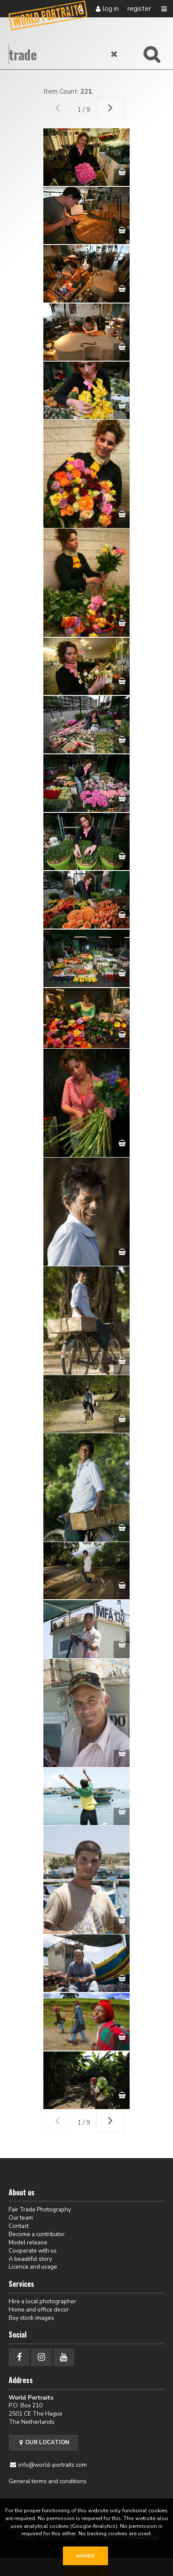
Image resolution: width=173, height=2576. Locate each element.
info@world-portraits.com (52, 2465)
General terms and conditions (48, 2481)
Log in (111, 8)
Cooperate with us (33, 2251)
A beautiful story (30, 2259)
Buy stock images (31, 2318)
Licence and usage (33, 2267)
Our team (21, 2218)
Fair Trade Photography (40, 2209)
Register (139, 8)
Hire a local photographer (42, 2301)
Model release (28, 2242)
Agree (85, 2556)
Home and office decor (39, 2309)
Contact (19, 2226)
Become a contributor (37, 2234)
